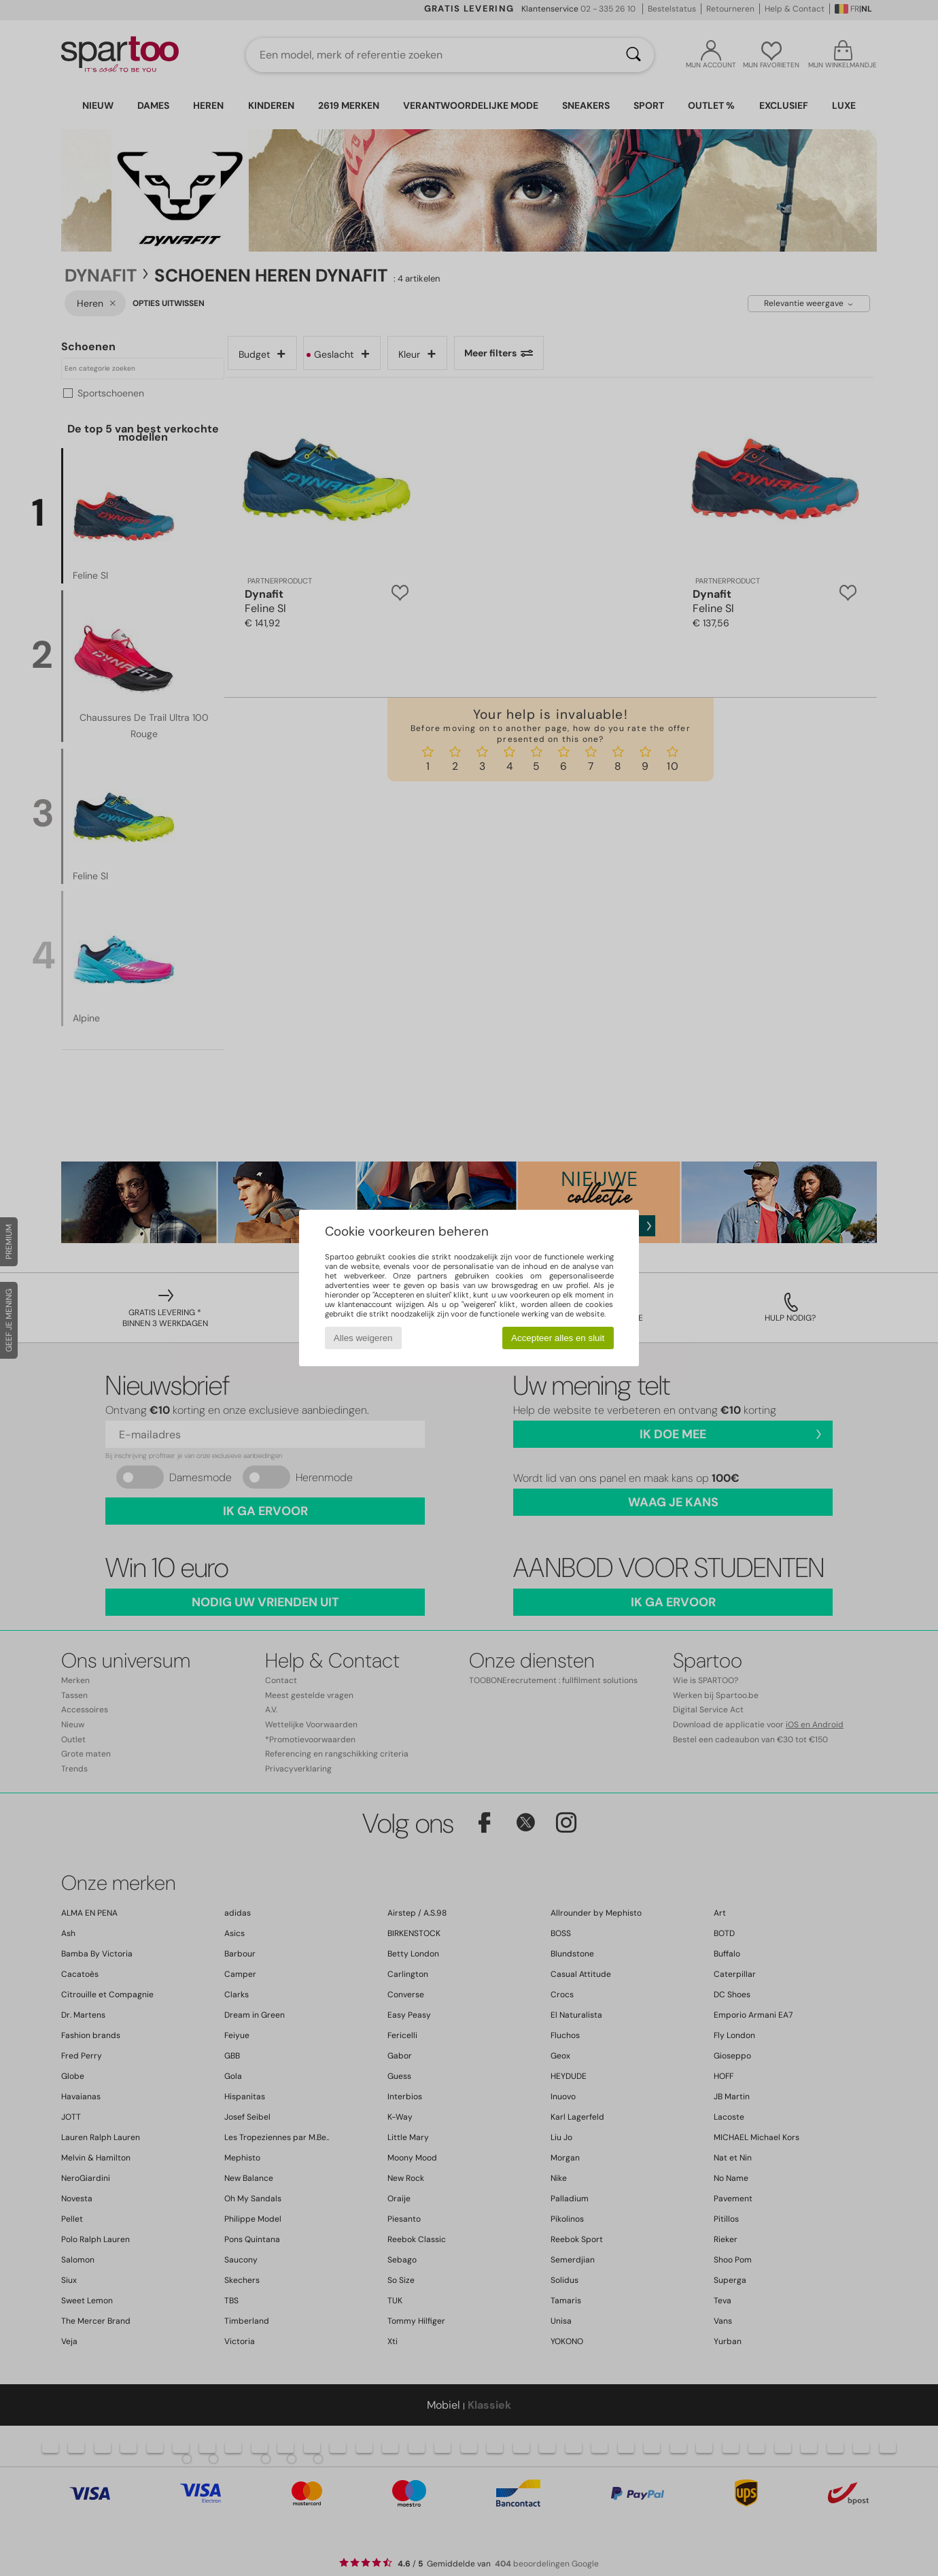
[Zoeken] (633, 55)
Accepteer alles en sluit (557, 1338)
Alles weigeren (363, 1338)
